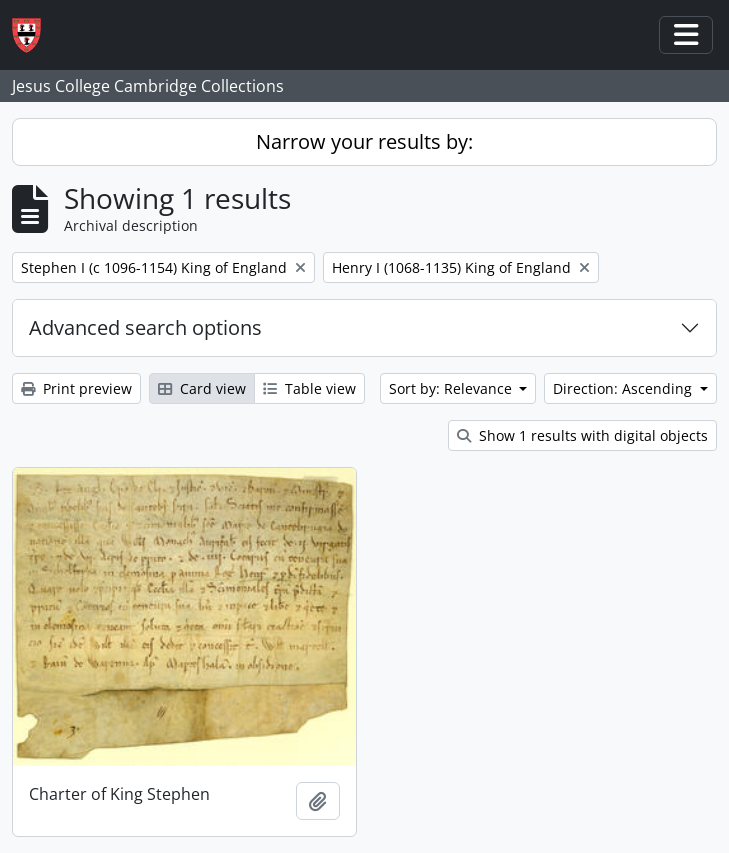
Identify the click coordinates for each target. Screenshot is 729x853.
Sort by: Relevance (452, 388)
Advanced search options (145, 327)
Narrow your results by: (364, 141)
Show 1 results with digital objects (582, 435)
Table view (309, 388)
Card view (202, 388)
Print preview (76, 388)
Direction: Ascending (624, 388)
